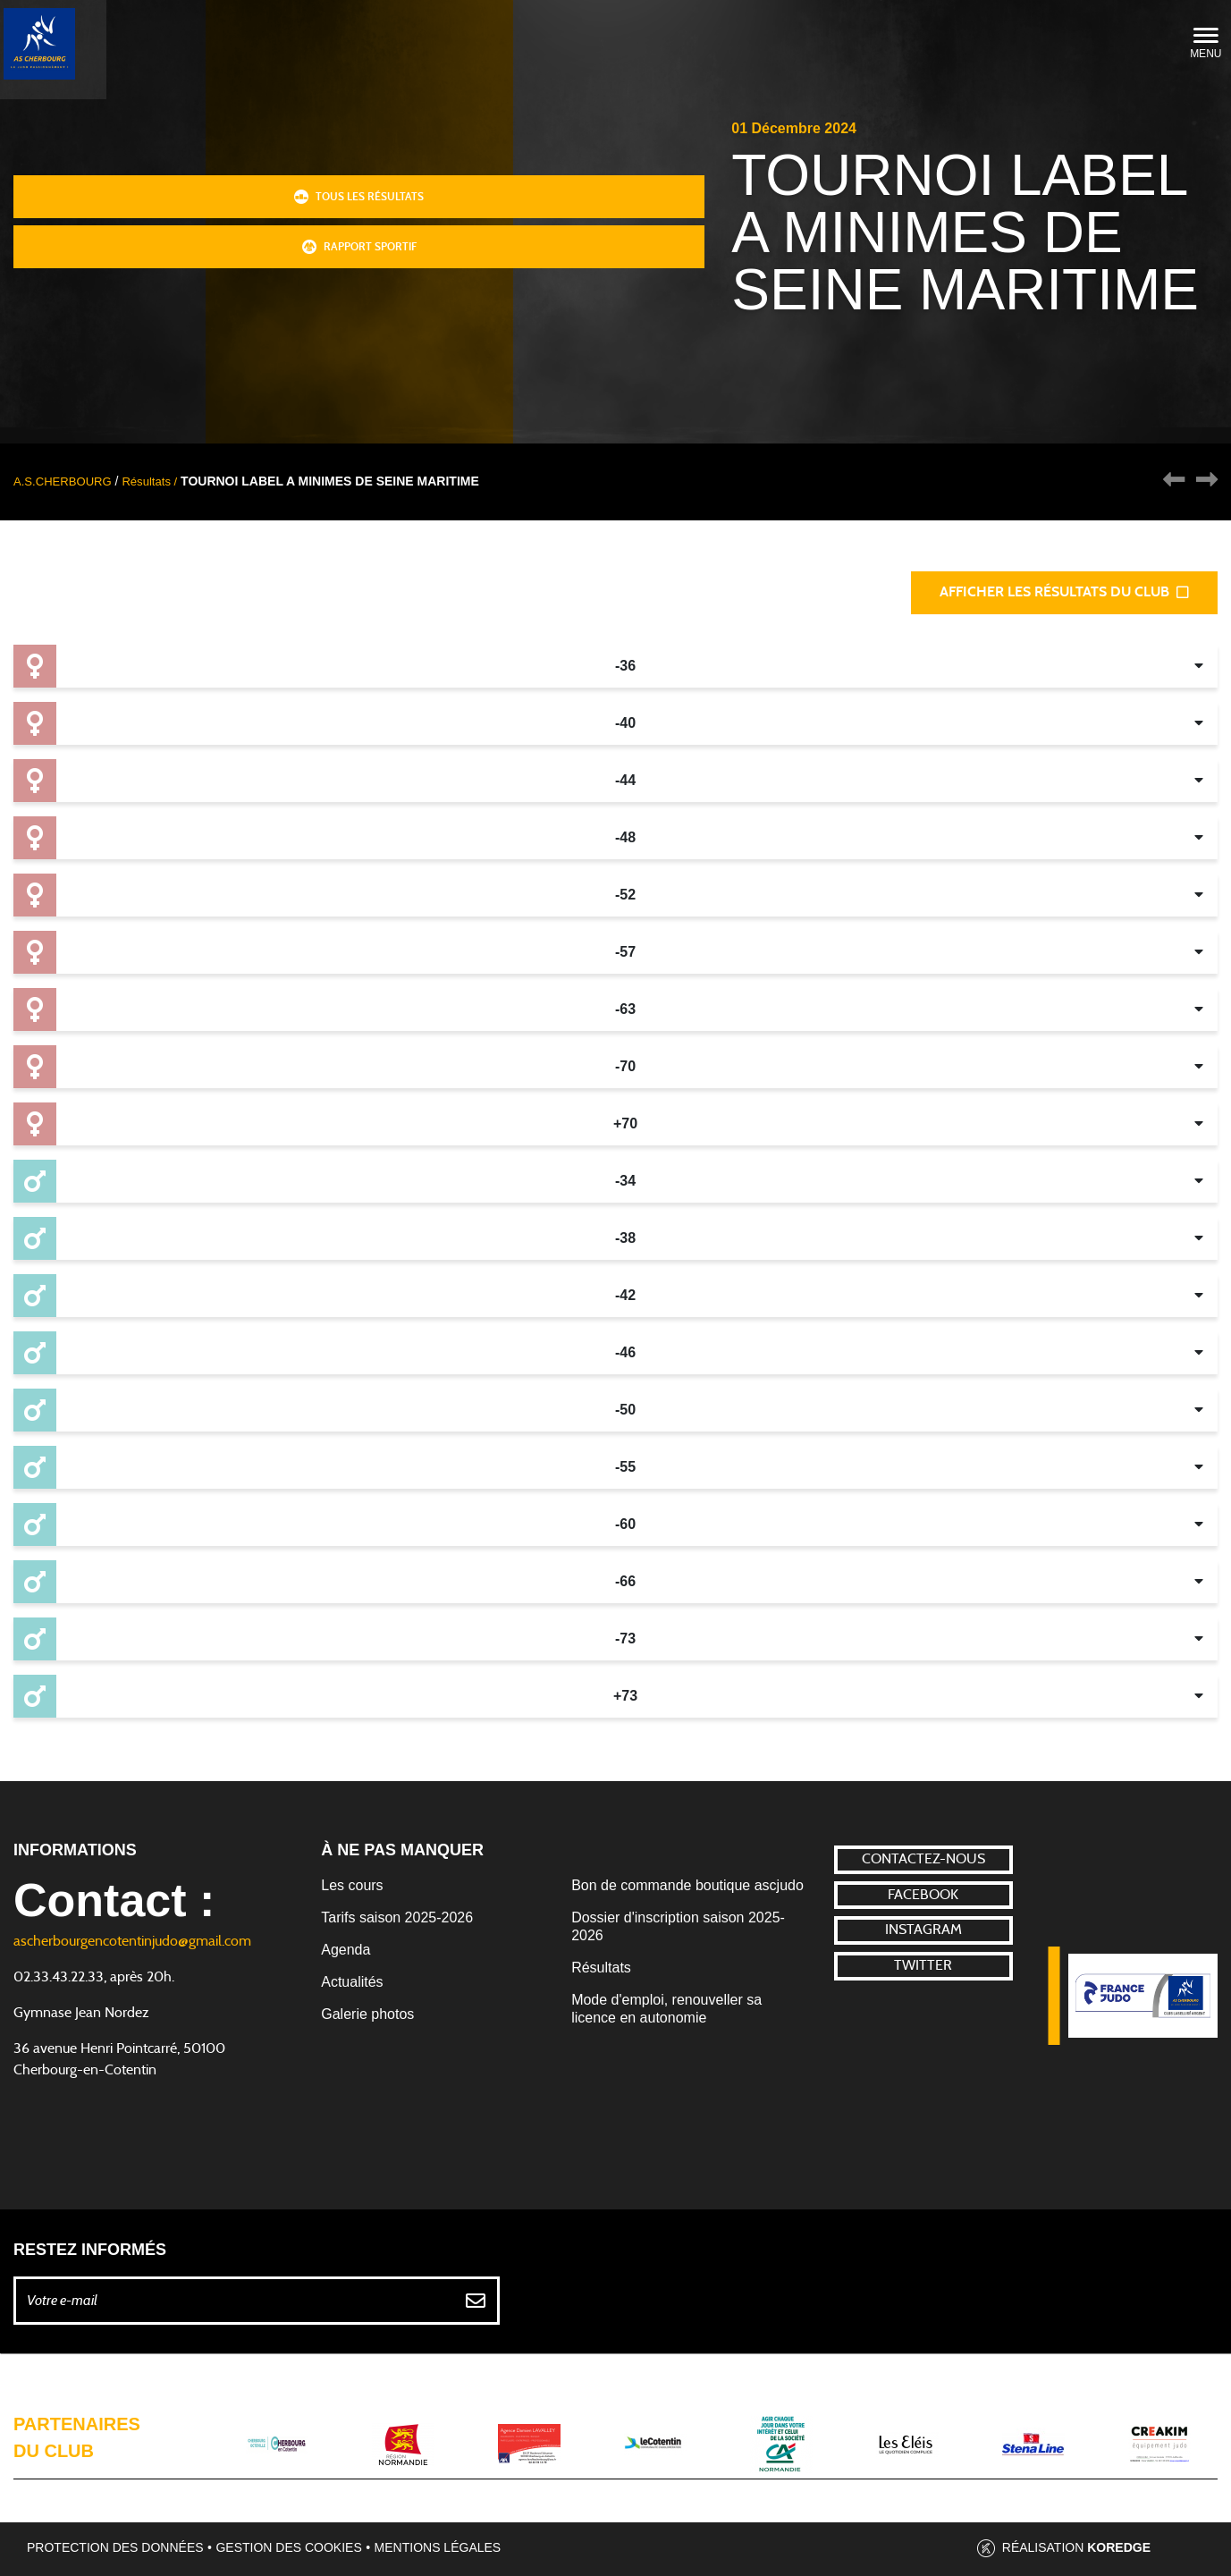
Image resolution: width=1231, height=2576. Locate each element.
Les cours (352, 1885)
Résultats (601, 1967)
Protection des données (115, 2547)
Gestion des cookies (288, 2547)
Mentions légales (438, 2547)
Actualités (352, 1981)
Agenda (345, 1949)
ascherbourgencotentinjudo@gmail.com (132, 1941)
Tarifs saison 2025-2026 (397, 1917)
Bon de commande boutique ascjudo (687, 1885)
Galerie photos (367, 2014)
